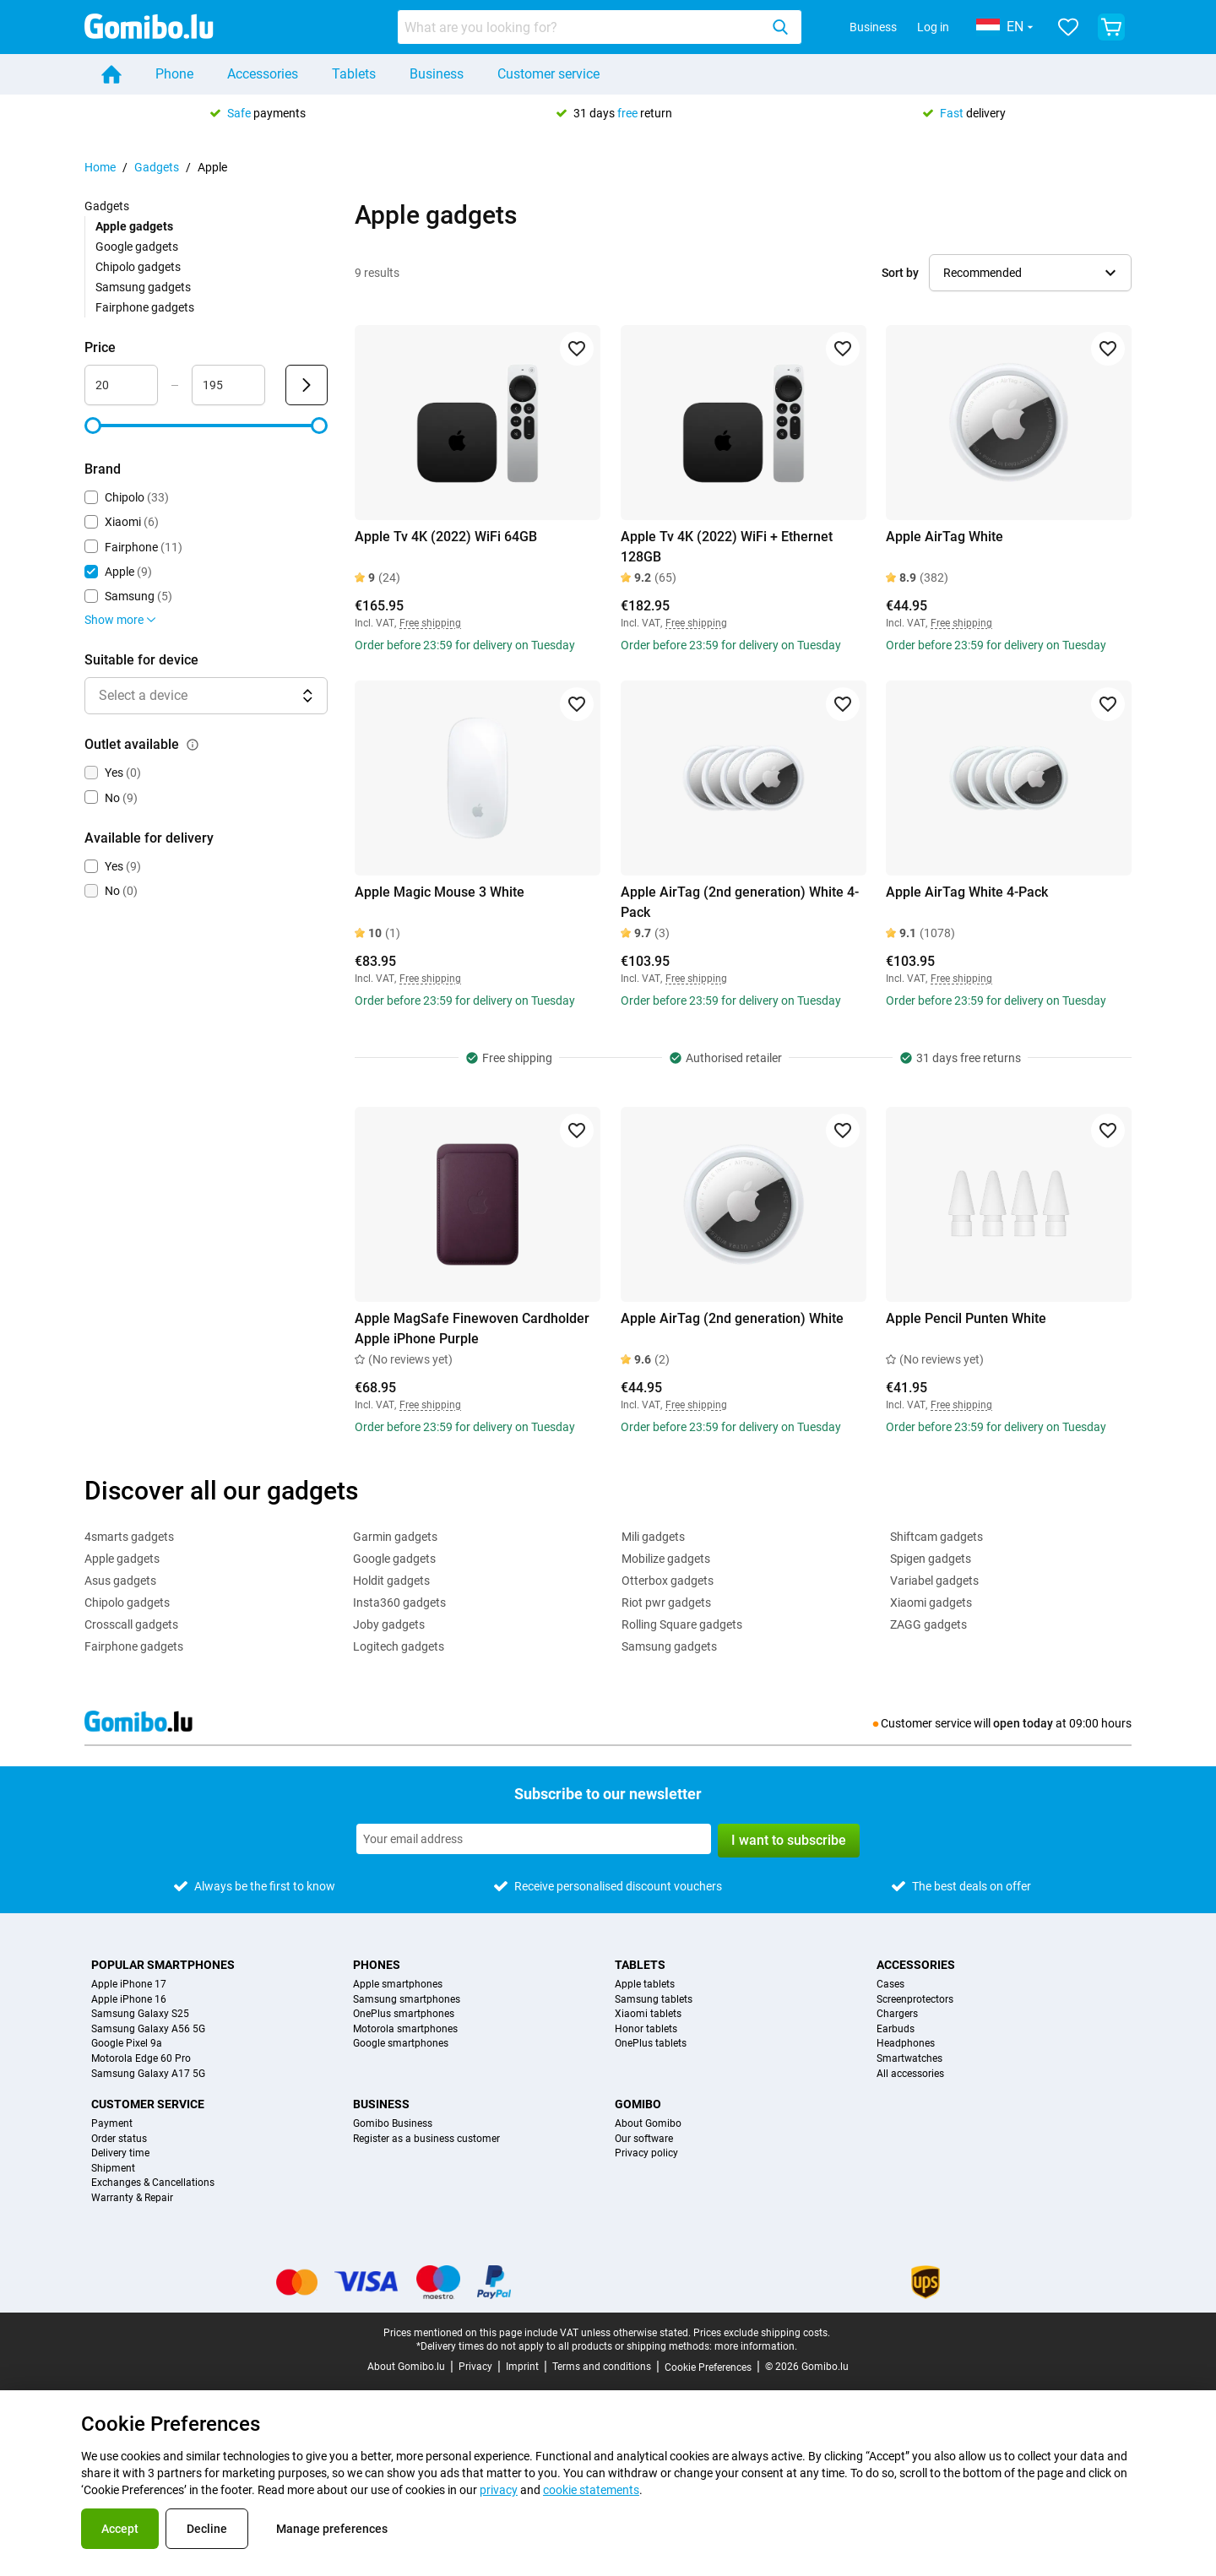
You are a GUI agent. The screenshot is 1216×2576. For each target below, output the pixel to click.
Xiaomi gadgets (931, 1602)
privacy (499, 2490)
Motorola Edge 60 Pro (141, 2058)
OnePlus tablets (651, 2043)
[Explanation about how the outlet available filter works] (192, 744)
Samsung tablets (653, 1999)
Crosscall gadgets (131, 1624)
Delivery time (120, 2153)
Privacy (475, 2367)
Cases (890, 1984)
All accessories (910, 2074)
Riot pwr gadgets (666, 1602)
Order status (119, 2139)
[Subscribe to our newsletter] (533, 1839)
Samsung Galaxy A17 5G (148, 2074)
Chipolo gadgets (138, 267)
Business (873, 27)
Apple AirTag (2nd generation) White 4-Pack (740, 902)
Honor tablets (646, 2029)
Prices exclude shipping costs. (761, 2333)
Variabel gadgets (934, 1580)
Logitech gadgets (398, 1646)
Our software (644, 2139)
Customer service (548, 74)
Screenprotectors (915, 1999)
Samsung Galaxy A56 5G (148, 2029)
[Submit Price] (306, 385)
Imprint (522, 2367)
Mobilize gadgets (666, 1558)
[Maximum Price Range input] (228, 385)
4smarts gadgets (129, 1536)
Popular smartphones (163, 1964)
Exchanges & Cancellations (152, 2182)
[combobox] (599, 27)
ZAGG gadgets (928, 1624)
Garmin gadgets (395, 1536)
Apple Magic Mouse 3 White (439, 892)
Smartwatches (909, 2058)
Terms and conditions (601, 2367)
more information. (755, 2346)
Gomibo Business (392, 2123)
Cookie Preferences (708, 2367)
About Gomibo (648, 2123)
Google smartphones (400, 2043)
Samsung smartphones (406, 1999)
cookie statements (591, 2490)
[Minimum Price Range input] (121, 385)
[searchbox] (581, 27)
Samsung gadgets (143, 287)
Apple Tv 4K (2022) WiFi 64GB (446, 537)
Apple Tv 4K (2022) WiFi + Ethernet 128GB (727, 547)
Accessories (262, 74)
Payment (112, 2123)
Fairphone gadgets (144, 307)
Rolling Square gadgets (682, 1624)
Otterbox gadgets (668, 1580)
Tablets (354, 74)
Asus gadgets (120, 1580)
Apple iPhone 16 (128, 1999)
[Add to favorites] (577, 349)
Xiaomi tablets (648, 2014)
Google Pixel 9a (126, 2043)
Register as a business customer (426, 2139)
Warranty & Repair (132, 2198)
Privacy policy (646, 2153)
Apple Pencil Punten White (966, 1318)
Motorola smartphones (405, 2029)
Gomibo (638, 2104)
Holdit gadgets (391, 1580)
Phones (376, 1964)
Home (100, 167)
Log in (933, 27)
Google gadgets (136, 246)
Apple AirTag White (944, 537)
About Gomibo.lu (406, 2367)
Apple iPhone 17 (128, 1984)
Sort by (900, 272)
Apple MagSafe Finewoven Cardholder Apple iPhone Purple (472, 1328)
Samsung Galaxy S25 (140, 2014)
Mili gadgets (653, 1536)
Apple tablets (645, 1984)
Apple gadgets (122, 1558)
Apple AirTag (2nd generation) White (732, 1318)
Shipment (113, 2168)
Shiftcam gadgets (936, 1536)
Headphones (906, 2043)
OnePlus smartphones (403, 2014)
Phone (174, 74)
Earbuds (896, 2029)
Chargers (897, 2014)
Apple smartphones (397, 1984)
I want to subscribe (788, 1840)
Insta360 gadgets (399, 1602)
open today (1023, 1723)
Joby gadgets (389, 1624)
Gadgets (156, 167)
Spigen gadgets (930, 1558)
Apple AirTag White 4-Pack (967, 892)
